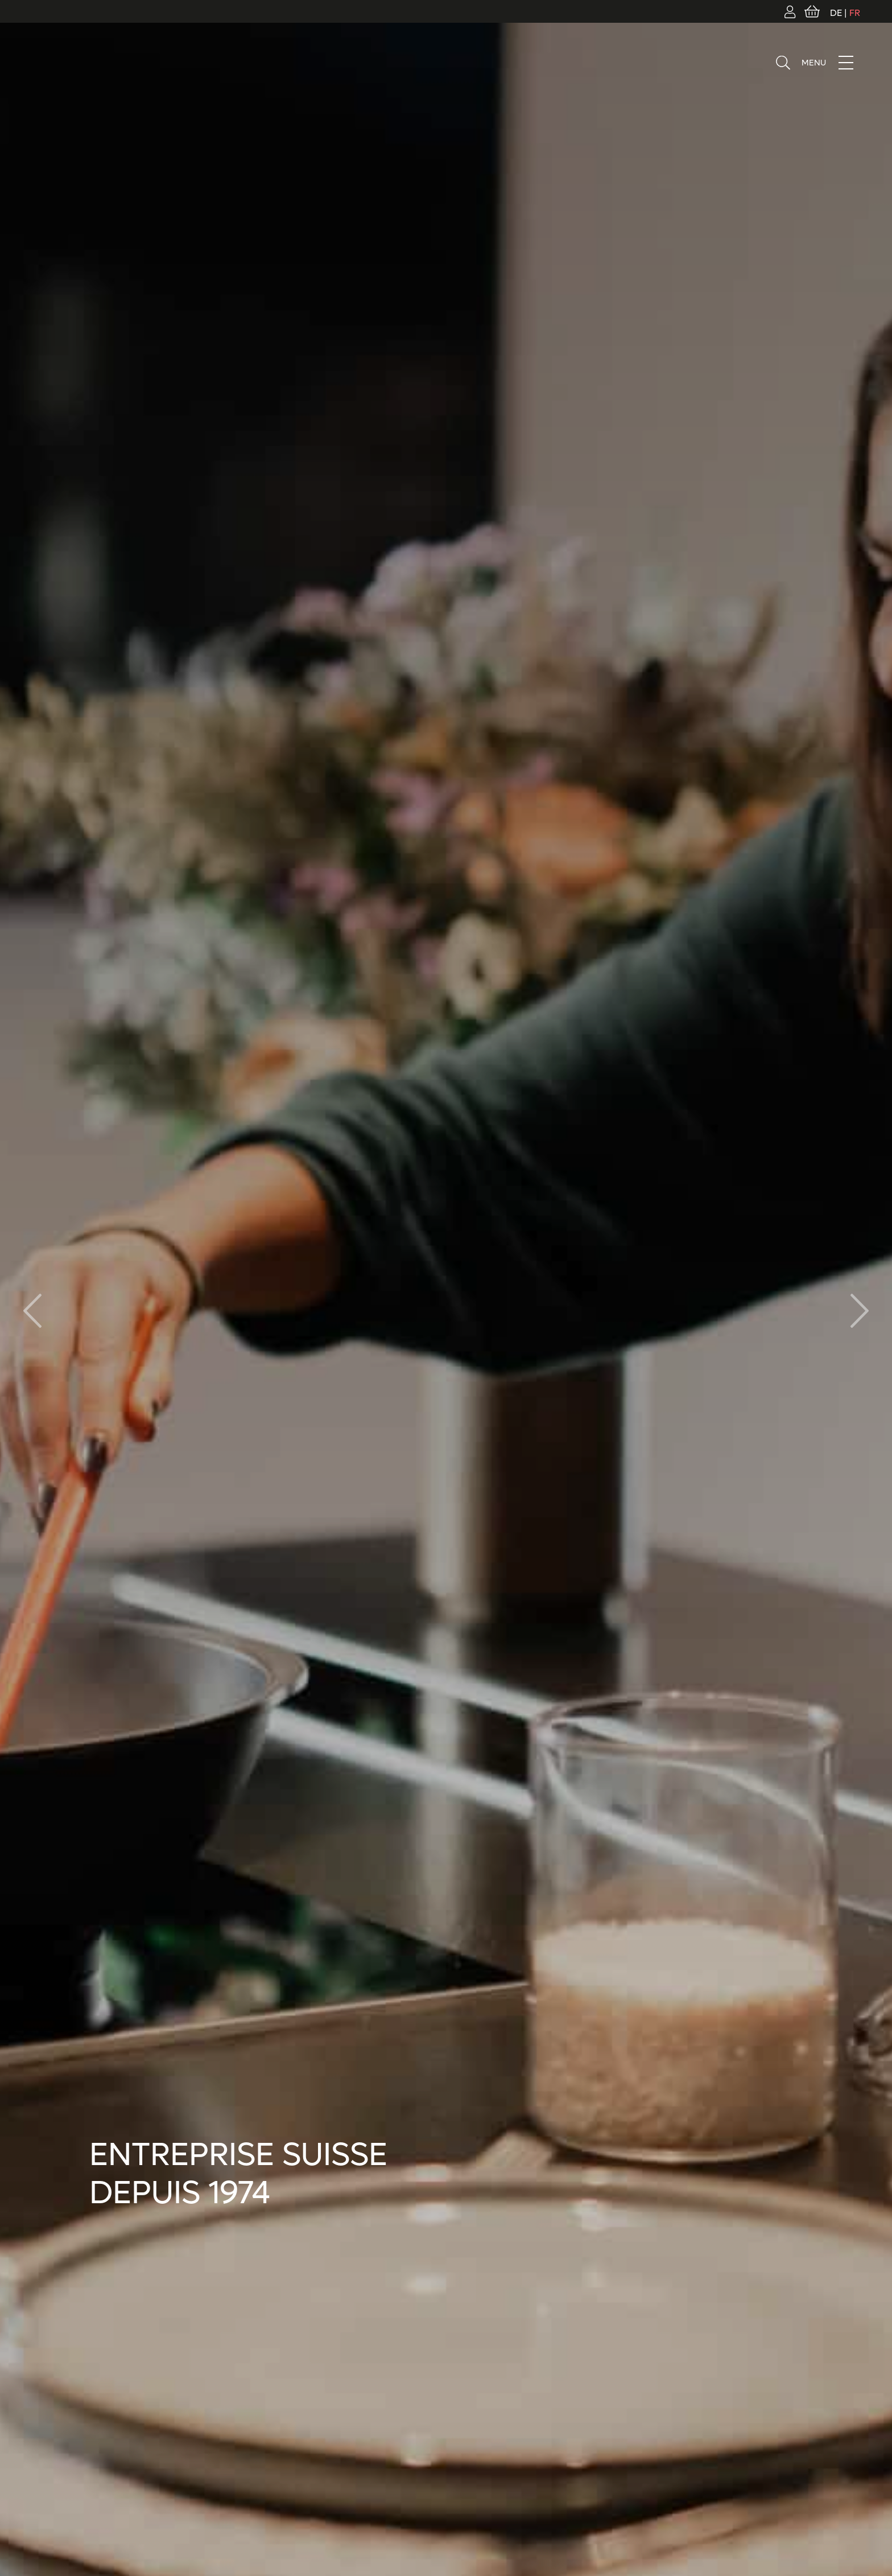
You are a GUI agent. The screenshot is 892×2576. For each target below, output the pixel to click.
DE (836, 13)
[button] (859, 1311)
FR (854, 13)
